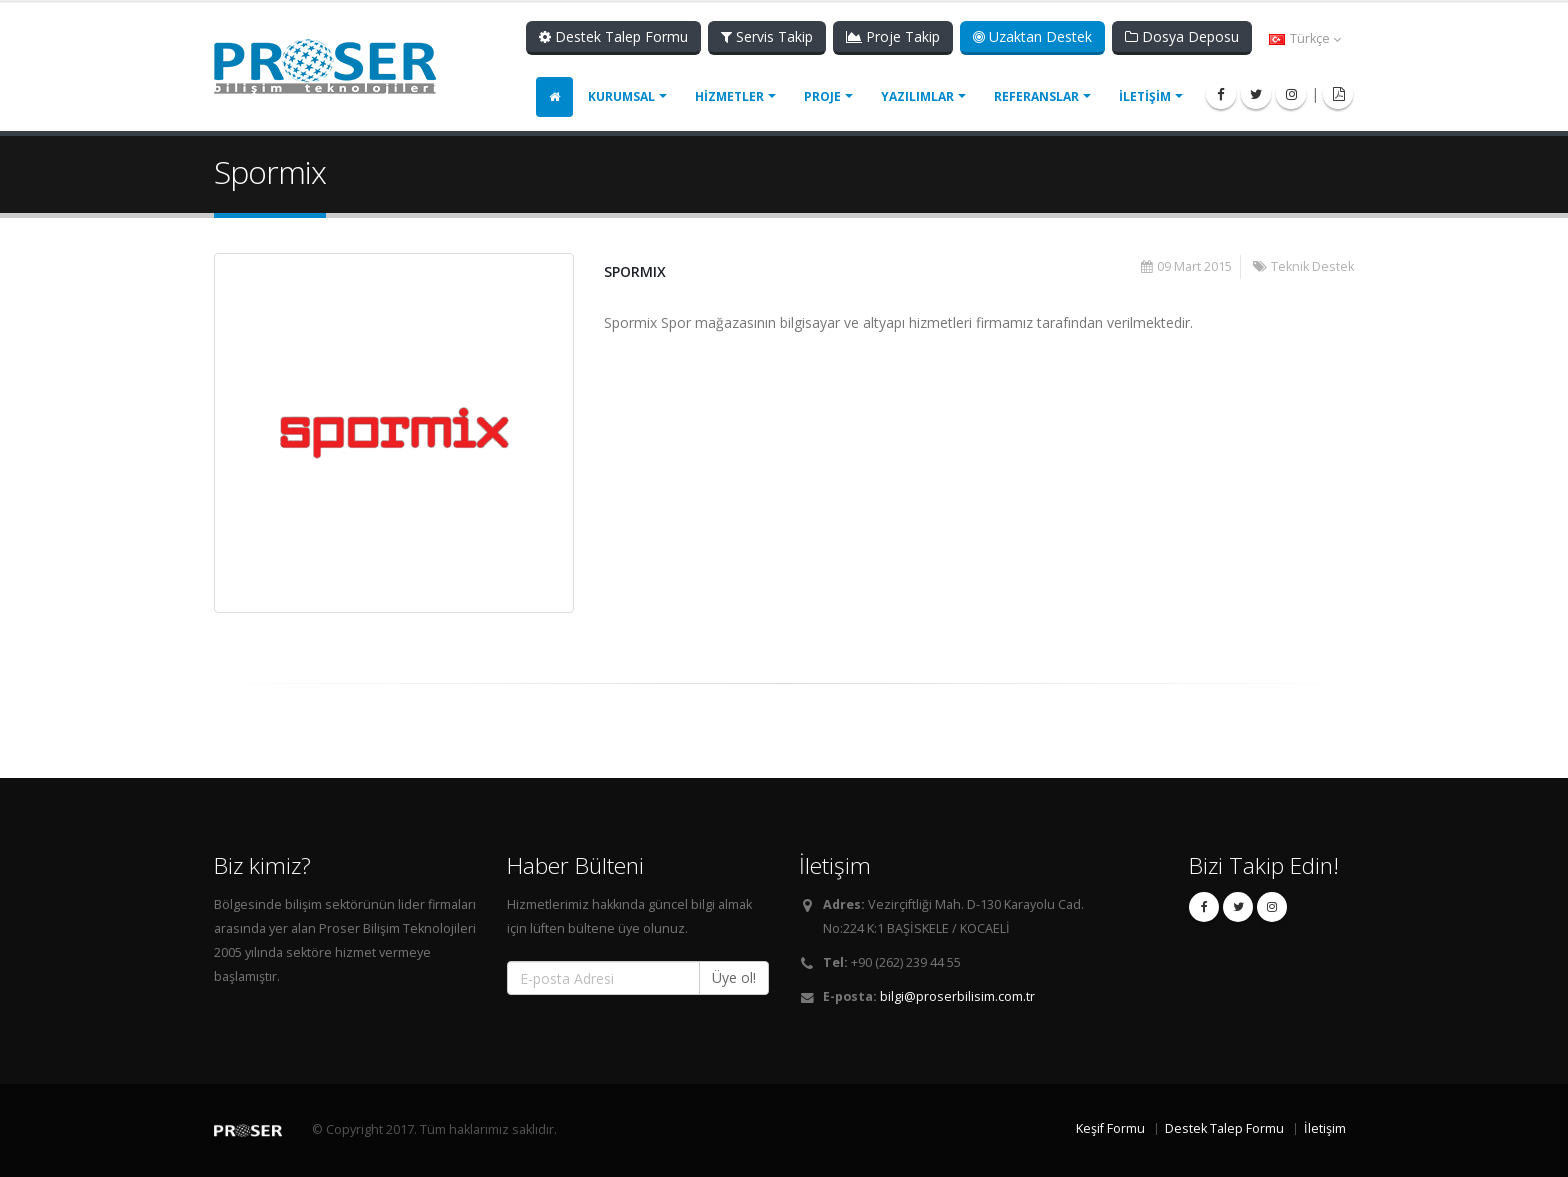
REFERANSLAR (1036, 96)
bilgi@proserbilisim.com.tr (957, 996)
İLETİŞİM (1145, 96)
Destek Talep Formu (613, 36)
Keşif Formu (1110, 1128)
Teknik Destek (1312, 266)
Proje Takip (893, 36)
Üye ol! (734, 977)
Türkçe (1305, 38)
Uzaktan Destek (1032, 36)
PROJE (822, 96)
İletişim (1325, 1128)
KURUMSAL (621, 96)
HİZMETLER (729, 96)
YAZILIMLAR (917, 96)
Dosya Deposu (1182, 36)
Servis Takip (767, 36)
